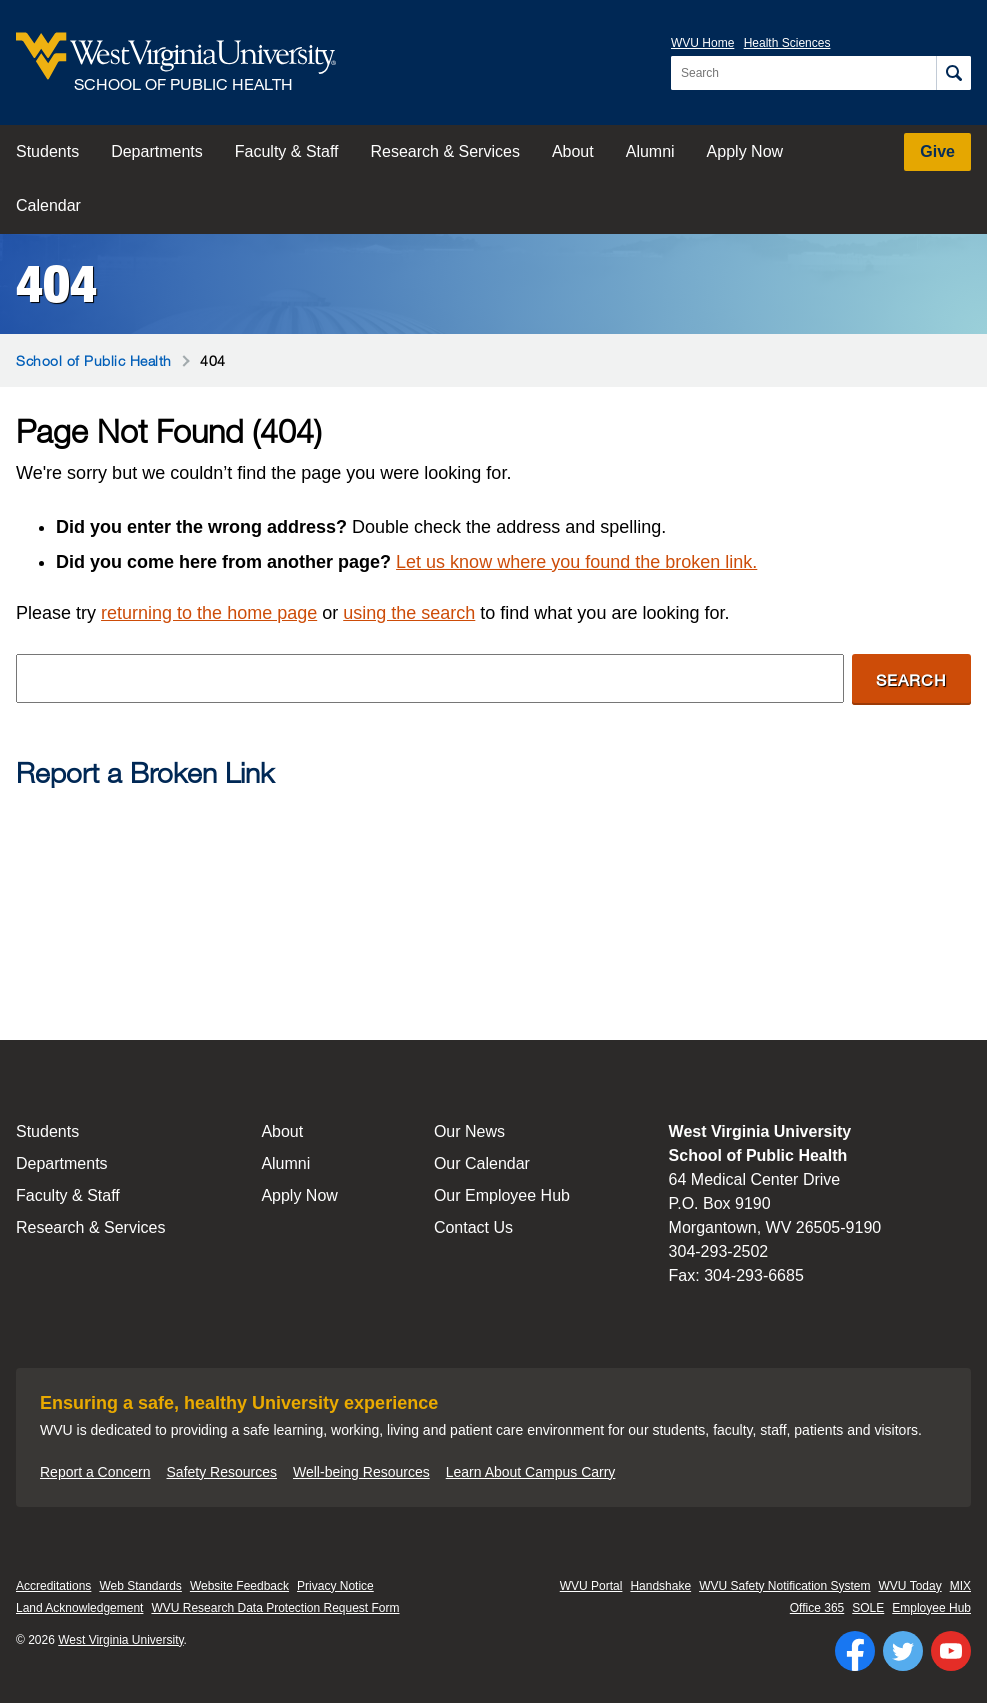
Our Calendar (482, 1163)
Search (911, 679)
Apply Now (745, 151)
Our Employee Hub (502, 1195)
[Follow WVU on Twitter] (903, 1651)
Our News (469, 1131)
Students (47, 151)
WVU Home (702, 43)
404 (56, 284)
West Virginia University (120, 1640)
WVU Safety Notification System (784, 1586)
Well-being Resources (361, 1472)
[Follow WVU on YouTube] (951, 1651)
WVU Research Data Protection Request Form (275, 1608)
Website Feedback (239, 1586)
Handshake (660, 1586)
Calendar (48, 205)
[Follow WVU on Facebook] (855, 1651)
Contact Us (473, 1227)
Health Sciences (787, 43)
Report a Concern (95, 1472)
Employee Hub (931, 1608)
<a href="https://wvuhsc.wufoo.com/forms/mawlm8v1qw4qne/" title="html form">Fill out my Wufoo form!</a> (493, 881)
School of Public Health (94, 360)
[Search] (953, 73)
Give (937, 151)
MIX (960, 1586)
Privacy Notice (335, 1586)
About (573, 151)
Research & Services (445, 151)
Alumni (650, 151)
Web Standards (140, 1586)
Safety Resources (222, 1472)
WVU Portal (591, 1586)
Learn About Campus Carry (531, 1472)
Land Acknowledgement (79, 1608)
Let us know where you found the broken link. (576, 562)
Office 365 (817, 1608)
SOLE (868, 1608)
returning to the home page (209, 613)
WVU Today (910, 1586)
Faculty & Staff (287, 151)
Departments (157, 151)
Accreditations (53, 1586)
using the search (409, 613)
